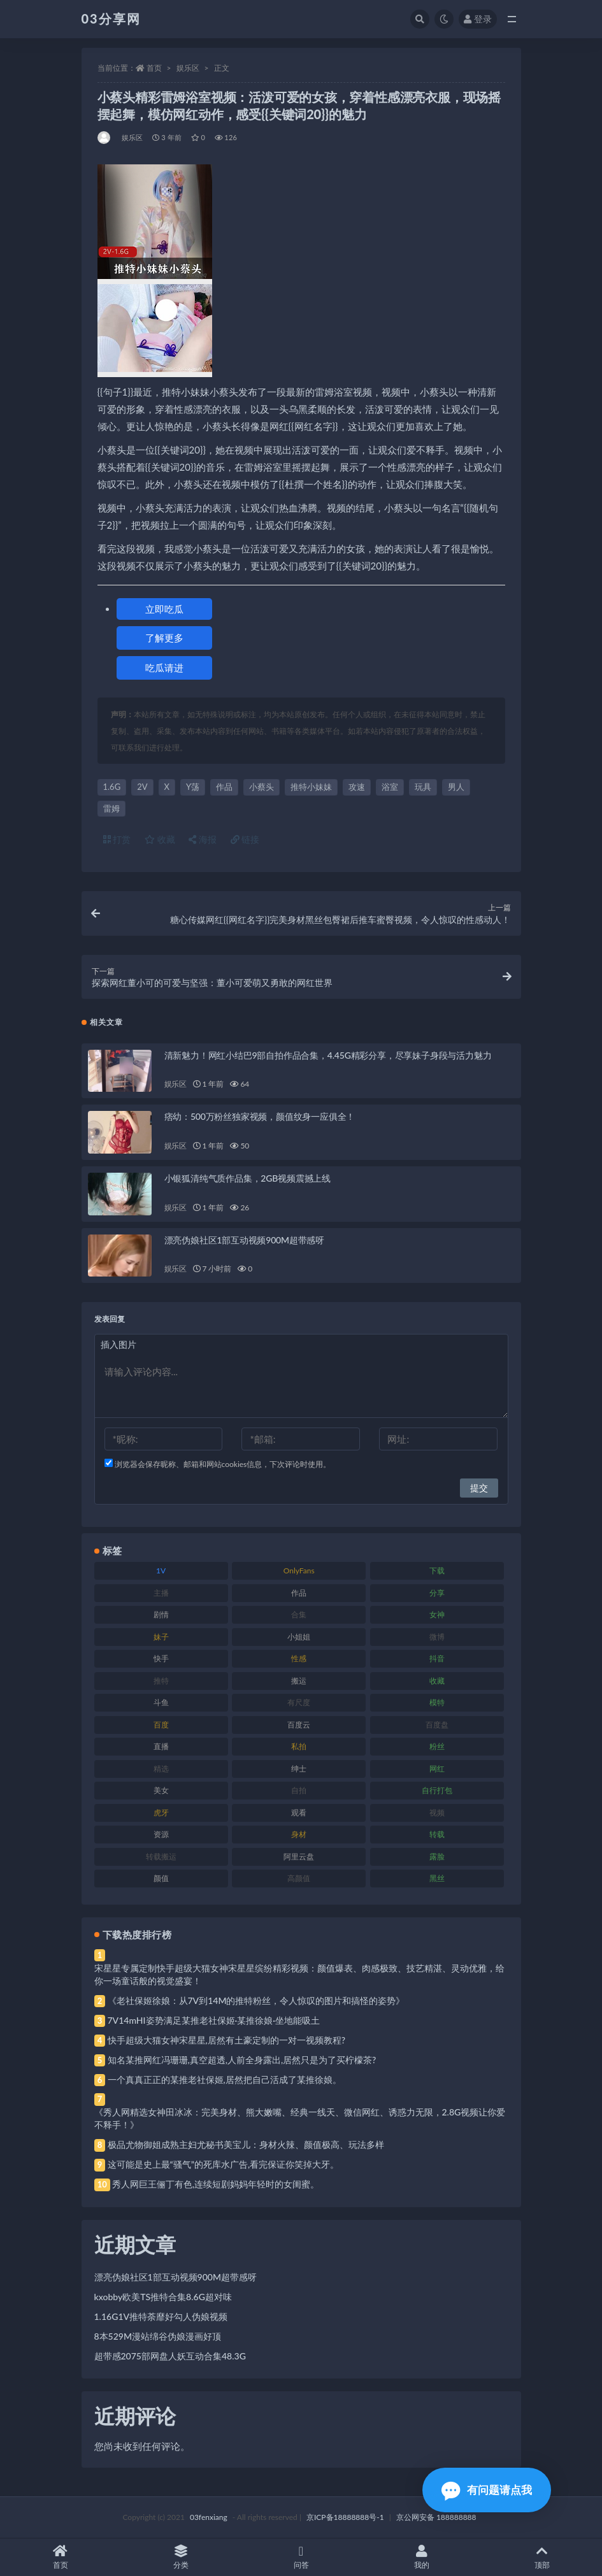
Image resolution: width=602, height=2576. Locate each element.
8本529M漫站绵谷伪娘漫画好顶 (158, 2336)
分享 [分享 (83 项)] (437, 1593)
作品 (224, 787)
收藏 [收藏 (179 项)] (437, 1680)
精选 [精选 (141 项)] (161, 1768)
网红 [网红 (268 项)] (437, 1768)
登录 (478, 18)
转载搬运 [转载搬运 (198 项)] (161, 1856)
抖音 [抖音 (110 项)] (437, 1658)
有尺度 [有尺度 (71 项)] (298, 1702)
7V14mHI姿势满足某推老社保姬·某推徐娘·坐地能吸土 (214, 2020)
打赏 (117, 839)
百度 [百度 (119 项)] (161, 1724)
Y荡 (192, 787)
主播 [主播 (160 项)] (161, 1593)
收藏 (160, 839)
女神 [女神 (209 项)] (437, 1614)
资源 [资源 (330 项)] (161, 1834)
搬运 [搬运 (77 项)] (298, 1680)
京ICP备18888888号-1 (345, 2517)
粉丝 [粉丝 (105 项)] (437, 1746)
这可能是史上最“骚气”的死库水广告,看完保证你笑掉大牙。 (224, 2164)
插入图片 (118, 1344)
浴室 (390, 787)
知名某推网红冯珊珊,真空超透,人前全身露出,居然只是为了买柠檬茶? (242, 2059)
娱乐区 (187, 68)
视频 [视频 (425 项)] (437, 1812)
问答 (301, 2557)
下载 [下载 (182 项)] (437, 1570)
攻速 (356, 787)
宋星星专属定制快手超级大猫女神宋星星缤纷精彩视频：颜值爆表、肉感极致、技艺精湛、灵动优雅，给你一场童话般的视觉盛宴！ (299, 1974)
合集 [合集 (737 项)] (298, 1614)
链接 (245, 839)
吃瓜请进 (164, 667)
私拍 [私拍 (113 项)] (298, 1746)
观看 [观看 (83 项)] (298, 1812)
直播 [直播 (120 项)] (161, 1746)
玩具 (423, 787)
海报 (203, 839)
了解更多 (164, 637)
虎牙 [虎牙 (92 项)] (161, 1812)
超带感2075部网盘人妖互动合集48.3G (170, 2356)
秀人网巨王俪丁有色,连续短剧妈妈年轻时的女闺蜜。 (215, 2184)
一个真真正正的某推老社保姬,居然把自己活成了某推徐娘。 (224, 2079)
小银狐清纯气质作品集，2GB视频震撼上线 (247, 1178)
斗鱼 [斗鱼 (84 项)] (161, 1702)
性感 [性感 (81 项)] (298, 1658)
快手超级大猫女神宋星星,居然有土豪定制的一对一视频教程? (227, 2040)
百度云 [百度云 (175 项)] (298, 1724)
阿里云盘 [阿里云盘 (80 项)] (298, 1856)
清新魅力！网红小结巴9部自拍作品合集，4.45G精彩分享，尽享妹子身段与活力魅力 (328, 1055)
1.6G (112, 787)
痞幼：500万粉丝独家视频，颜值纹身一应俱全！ (259, 1116)
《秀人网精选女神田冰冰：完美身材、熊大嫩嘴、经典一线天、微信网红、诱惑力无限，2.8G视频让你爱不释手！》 (300, 2118)
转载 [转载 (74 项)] (437, 1834)
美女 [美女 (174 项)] (161, 1790)
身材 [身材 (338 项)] (298, 1834)
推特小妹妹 (311, 787)
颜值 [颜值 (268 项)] (161, 1878)
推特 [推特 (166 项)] (161, 1680)
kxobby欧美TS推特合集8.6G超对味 (163, 2296)
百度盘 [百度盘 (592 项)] (437, 1724)
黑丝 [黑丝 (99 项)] (437, 1878)
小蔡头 (261, 787)
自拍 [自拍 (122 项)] (298, 1790)
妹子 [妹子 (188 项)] (161, 1637)
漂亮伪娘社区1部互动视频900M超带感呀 (244, 1239)
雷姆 (111, 808)
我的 (421, 2557)
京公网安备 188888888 (436, 2517)
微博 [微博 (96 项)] (437, 1637)
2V (142, 787)
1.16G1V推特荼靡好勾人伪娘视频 (161, 2316)
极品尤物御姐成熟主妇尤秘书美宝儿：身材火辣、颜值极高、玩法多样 (246, 2144)
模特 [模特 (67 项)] (437, 1702)
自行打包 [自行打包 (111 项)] (437, 1790)
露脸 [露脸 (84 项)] (437, 1856)
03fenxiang (208, 2517)
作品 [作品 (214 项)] (298, 1593)
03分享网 (111, 18)
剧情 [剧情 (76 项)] (161, 1614)
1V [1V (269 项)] (161, 1570)
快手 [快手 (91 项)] (161, 1658)
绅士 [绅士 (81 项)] (298, 1768)
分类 (180, 2557)
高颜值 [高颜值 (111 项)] (298, 1878)
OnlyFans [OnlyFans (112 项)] (299, 1570)
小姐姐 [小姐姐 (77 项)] (298, 1637)
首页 (154, 68)
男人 (456, 787)
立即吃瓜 (164, 609)
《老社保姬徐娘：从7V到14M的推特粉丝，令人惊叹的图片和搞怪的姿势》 (256, 2000)
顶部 (542, 2557)
